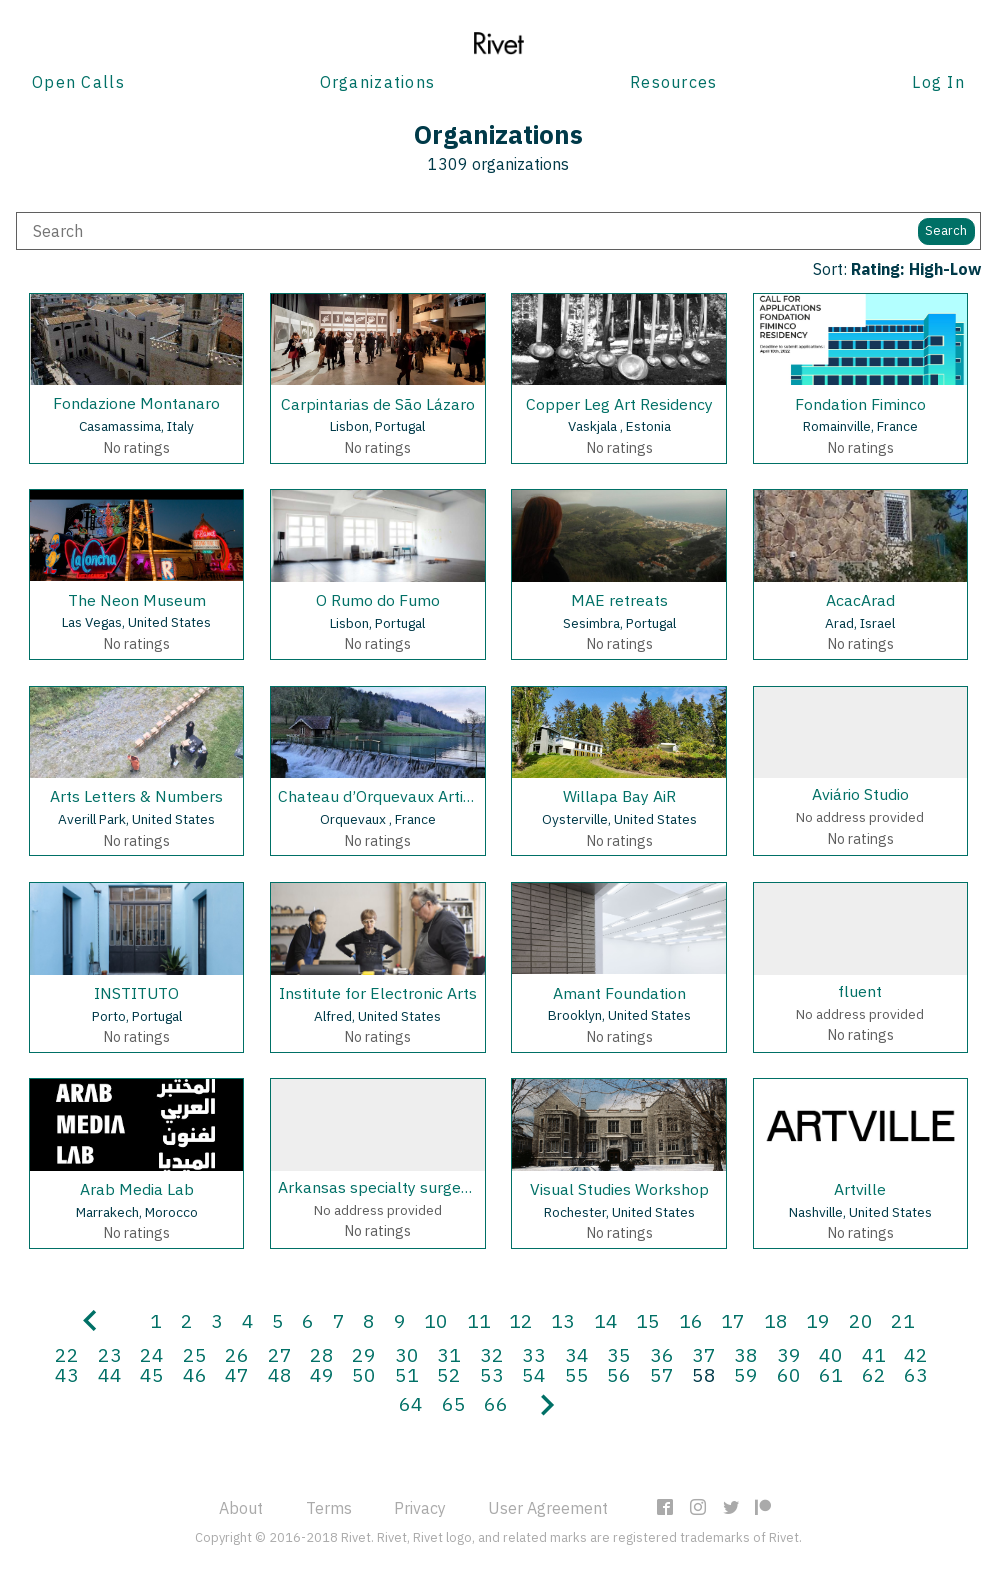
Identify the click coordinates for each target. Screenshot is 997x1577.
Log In (938, 82)
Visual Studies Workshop (619, 1189)
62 (874, 1374)
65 (454, 1403)
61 (831, 1374)
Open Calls (78, 82)
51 (407, 1374)
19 (818, 1320)
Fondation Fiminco (860, 404)
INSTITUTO (136, 993)
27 (280, 1354)
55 (577, 1374)
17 (733, 1320)
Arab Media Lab (137, 1189)
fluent (860, 991)
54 (534, 1374)
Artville (860, 1189)
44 (110, 1374)
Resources (674, 82)
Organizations (378, 82)
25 (195, 1354)
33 (534, 1354)
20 (861, 1320)
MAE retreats (619, 600)
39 (789, 1354)
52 (449, 1374)
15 (648, 1320)
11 (479, 1320)
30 (407, 1354)
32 (492, 1354)
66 (496, 1403)
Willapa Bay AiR (619, 796)
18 (776, 1320)
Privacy (420, 1508)
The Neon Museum (137, 600)
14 (606, 1320)
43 (67, 1374)
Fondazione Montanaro (136, 403)
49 (322, 1374)
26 (237, 1354)
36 (662, 1354)
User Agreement (548, 1508)
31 (449, 1354)
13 (563, 1320)
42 (916, 1354)
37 (704, 1354)
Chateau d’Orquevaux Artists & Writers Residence (456, 796)
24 (152, 1354)
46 (195, 1374)
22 (67, 1354)
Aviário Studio (860, 794)
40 (831, 1354)
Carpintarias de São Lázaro (378, 404)
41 (874, 1354)
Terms (329, 1508)
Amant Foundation (619, 993)
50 (364, 1374)
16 (691, 1320)
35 (619, 1354)
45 (152, 1374)
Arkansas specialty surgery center (402, 1187)
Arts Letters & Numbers (136, 796)
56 (619, 1374)
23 (110, 1354)
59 (746, 1374)
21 (903, 1320)
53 (492, 1374)
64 (411, 1403)
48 (280, 1374)
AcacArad (860, 600)
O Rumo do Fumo (378, 600)
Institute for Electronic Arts (378, 993)
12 (521, 1320)
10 (436, 1320)
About (241, 1508)
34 (577, 1354)
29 (364, 1354)
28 (322, 1354)
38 (746, 1354)
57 (662, 1374)
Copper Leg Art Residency (619, 404)
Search (946, 230)
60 (789, 1374)
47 (237, 1374)
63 (916, 1374)
